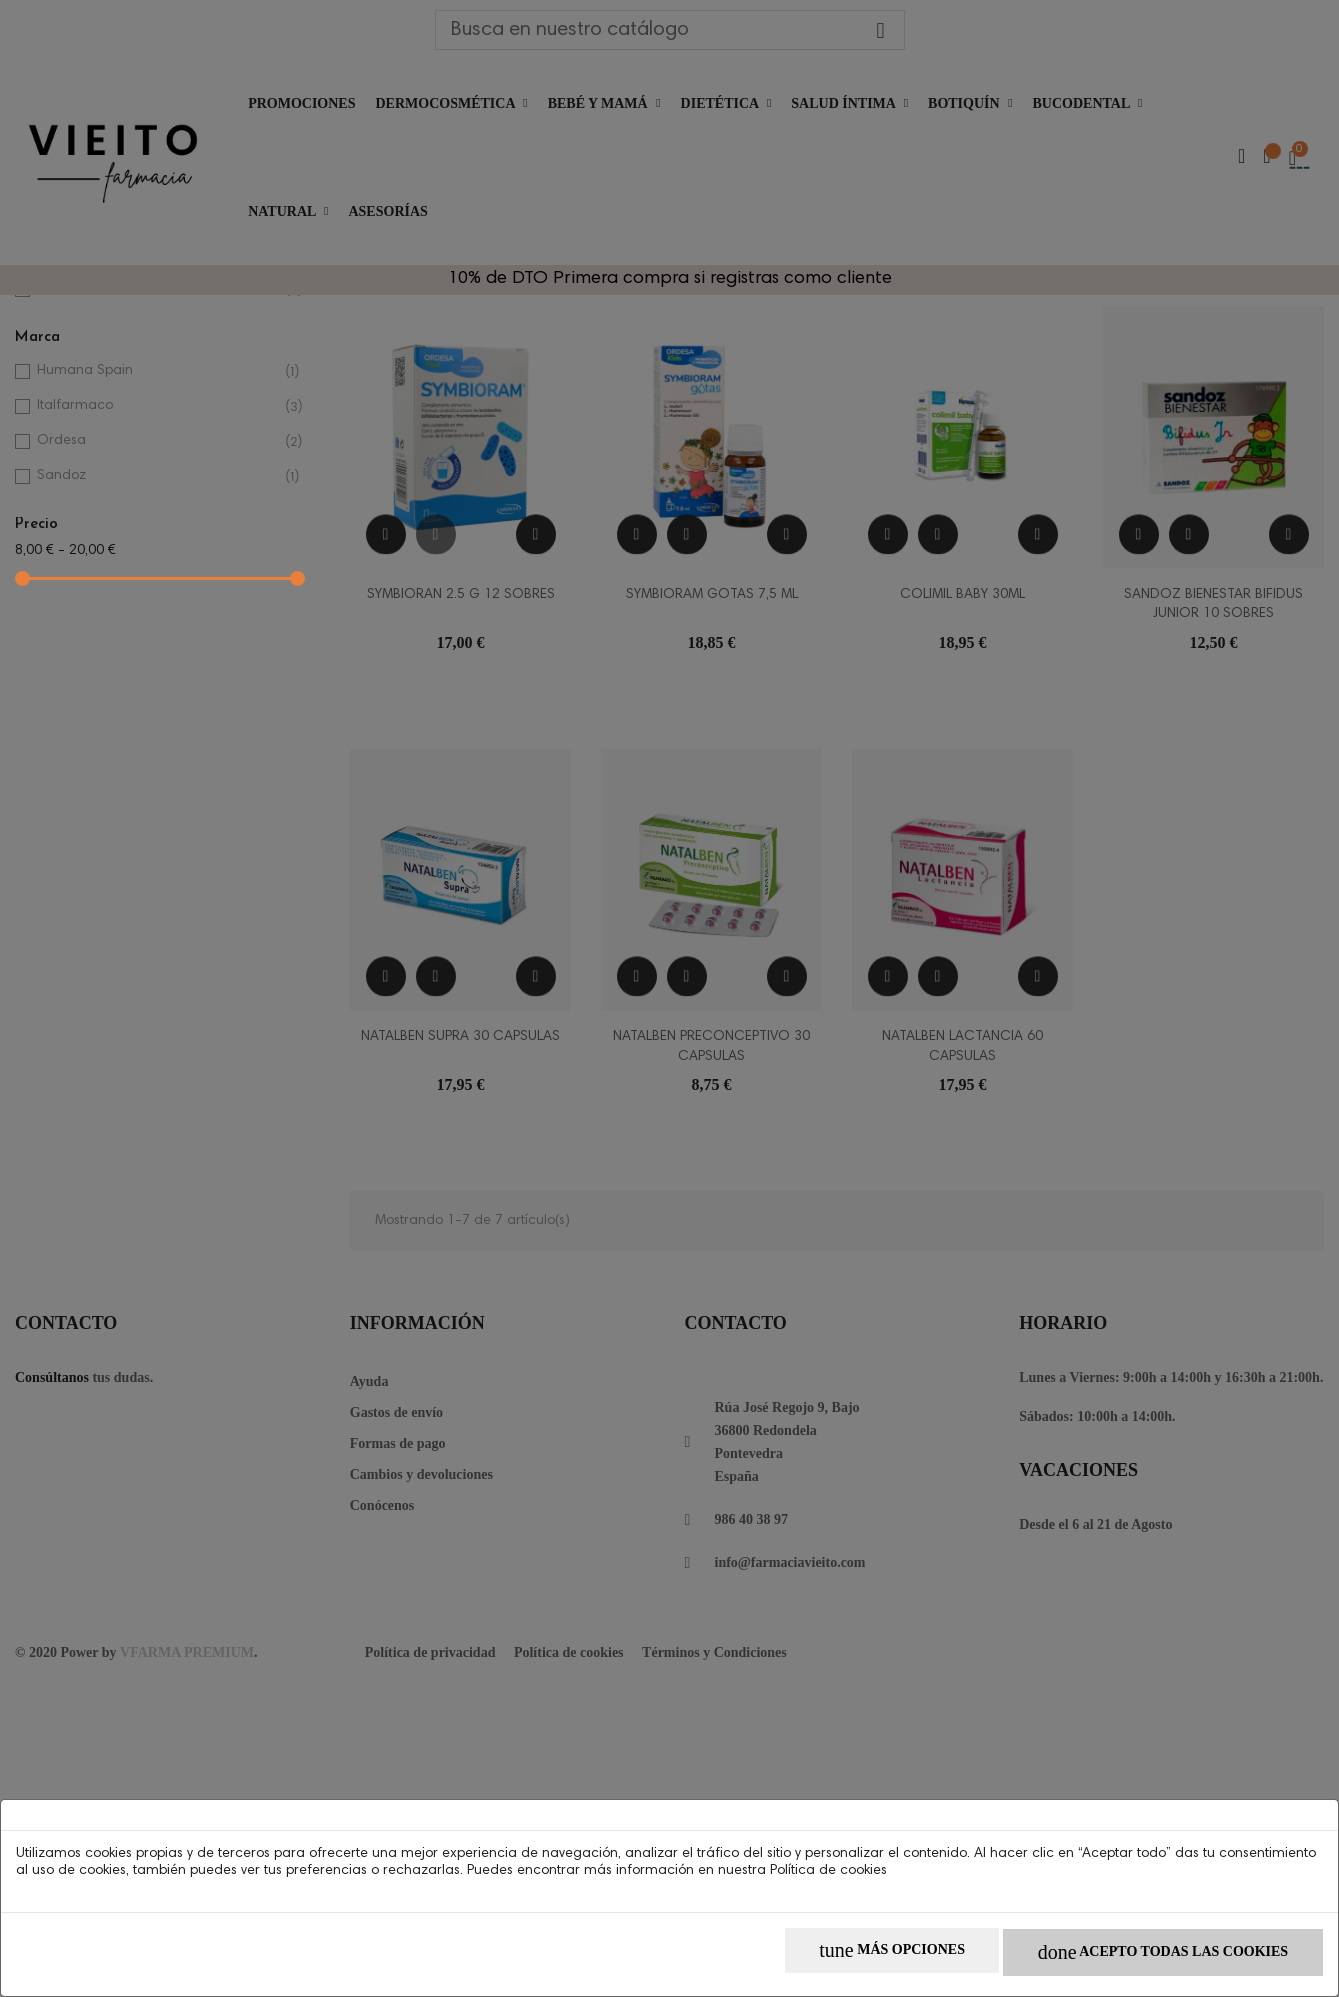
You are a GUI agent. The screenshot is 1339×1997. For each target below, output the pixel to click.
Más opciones (859, 1957)
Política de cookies (828, 1878)
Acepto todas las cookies (1151, 1957)
